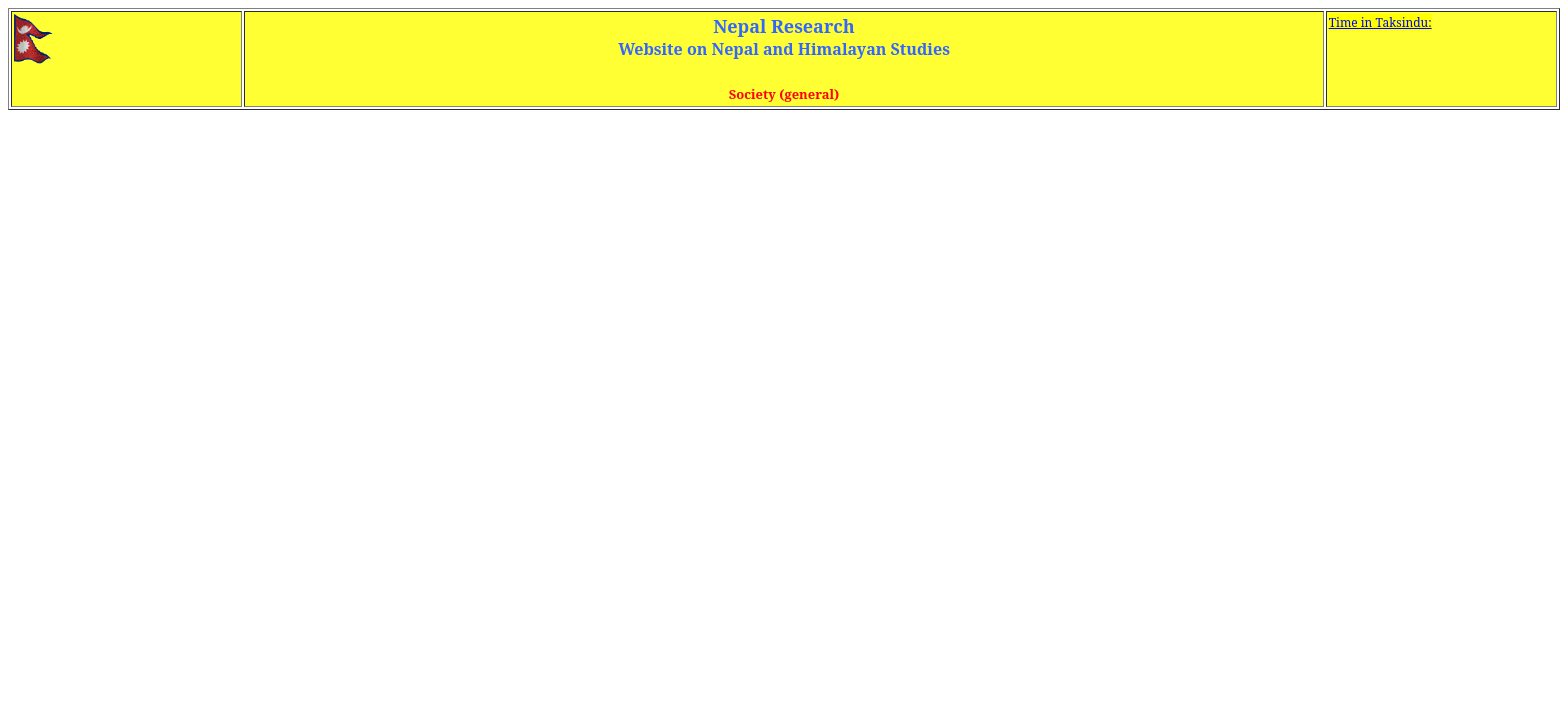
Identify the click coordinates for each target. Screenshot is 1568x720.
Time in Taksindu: (1380, 22)
